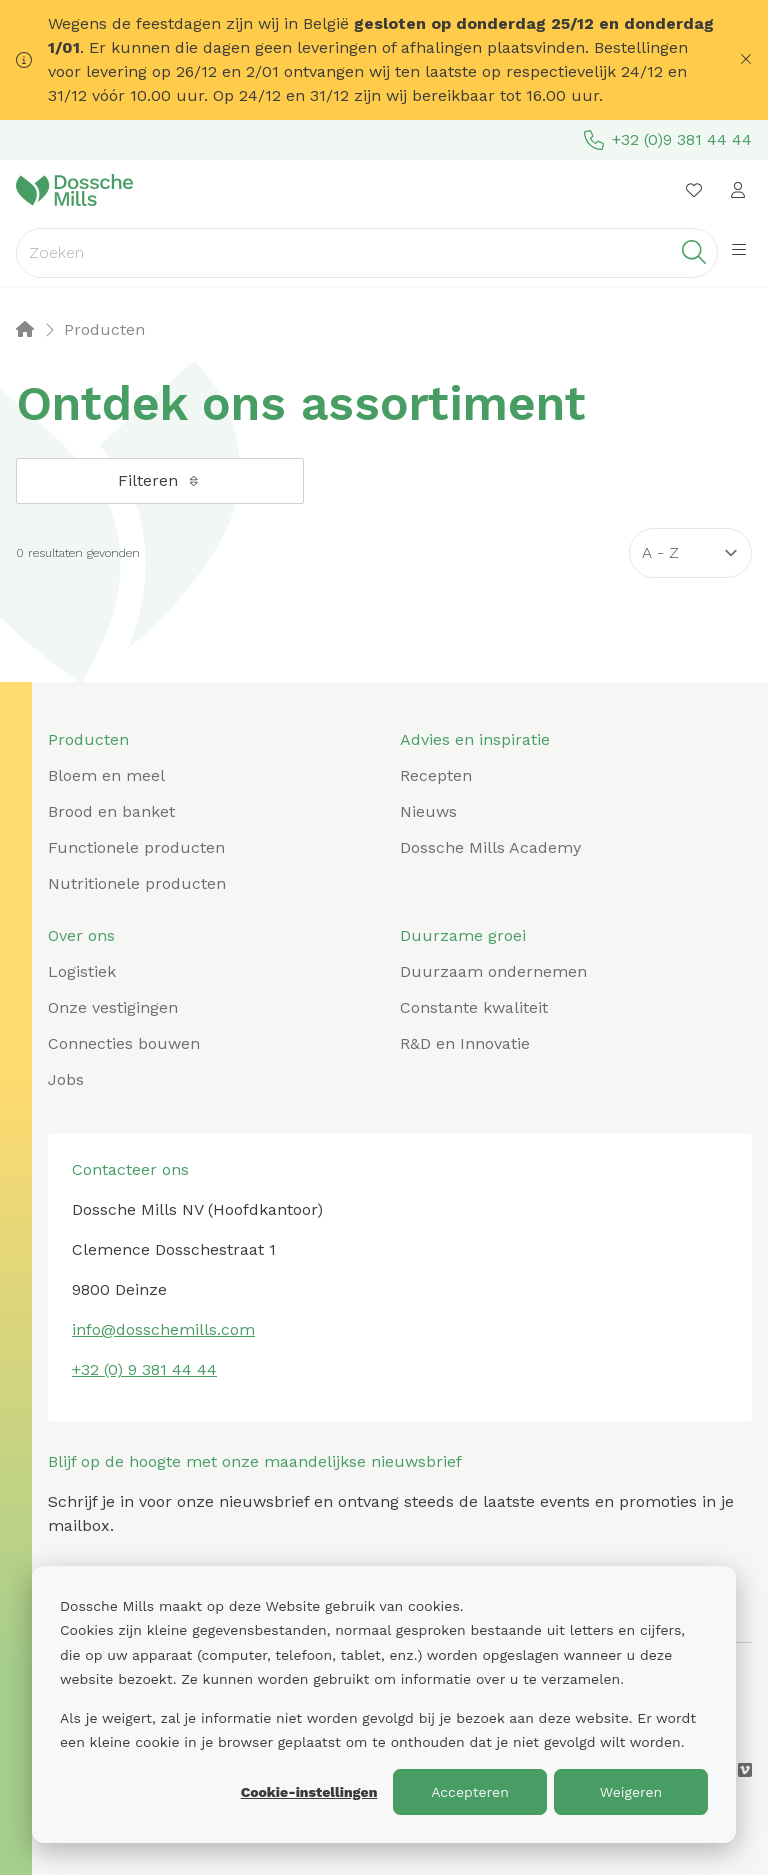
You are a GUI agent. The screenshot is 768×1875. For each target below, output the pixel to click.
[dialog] (384, 1704)
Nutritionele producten (137, 883)
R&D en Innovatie (465, 1043)
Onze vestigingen (113, 1007)
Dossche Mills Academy (490, 847)
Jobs (66, 1079)
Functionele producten (136, 847)
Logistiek (82, 971)
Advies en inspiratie (475, 739)
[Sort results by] (690, 553)
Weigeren (631, 1792)
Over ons (81, 935)
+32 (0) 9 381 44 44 (144, 1369)
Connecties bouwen (124, 1043)
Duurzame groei (463, 935)
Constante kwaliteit (474, 1007)
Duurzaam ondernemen (493, 971)
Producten (88, 739)
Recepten (436, 775)
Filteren (160, 480)
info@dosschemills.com (163, 1329)
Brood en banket (111, 811)
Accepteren (470, 1792)
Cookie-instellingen (309, 1792)
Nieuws (428, 811)
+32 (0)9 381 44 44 (668, 140)
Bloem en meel (106, 775)
